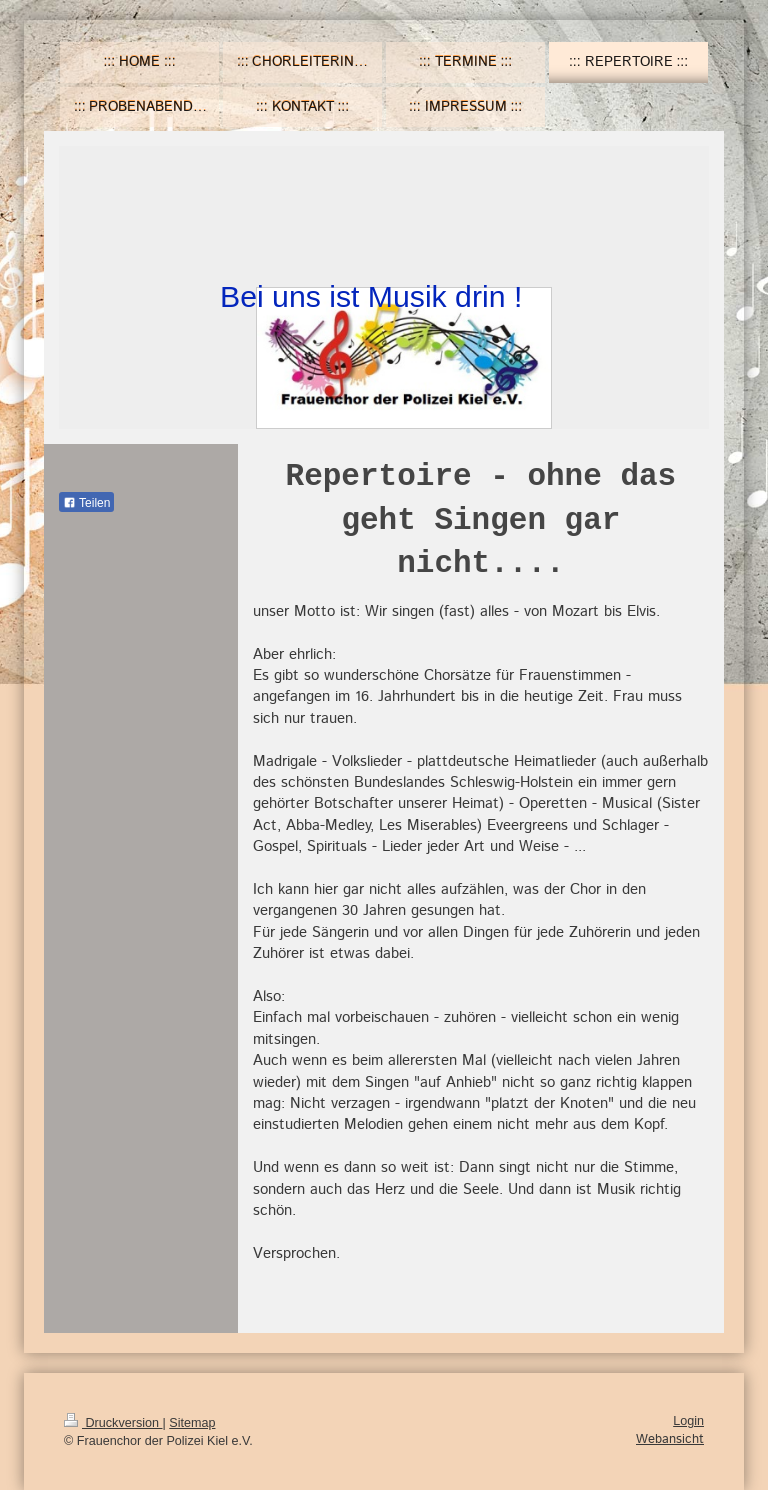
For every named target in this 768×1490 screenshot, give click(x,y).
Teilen (86, 503)
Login (688, 1421)
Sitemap (192, 1423)
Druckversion (113, 1423)
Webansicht (670, 1439)
